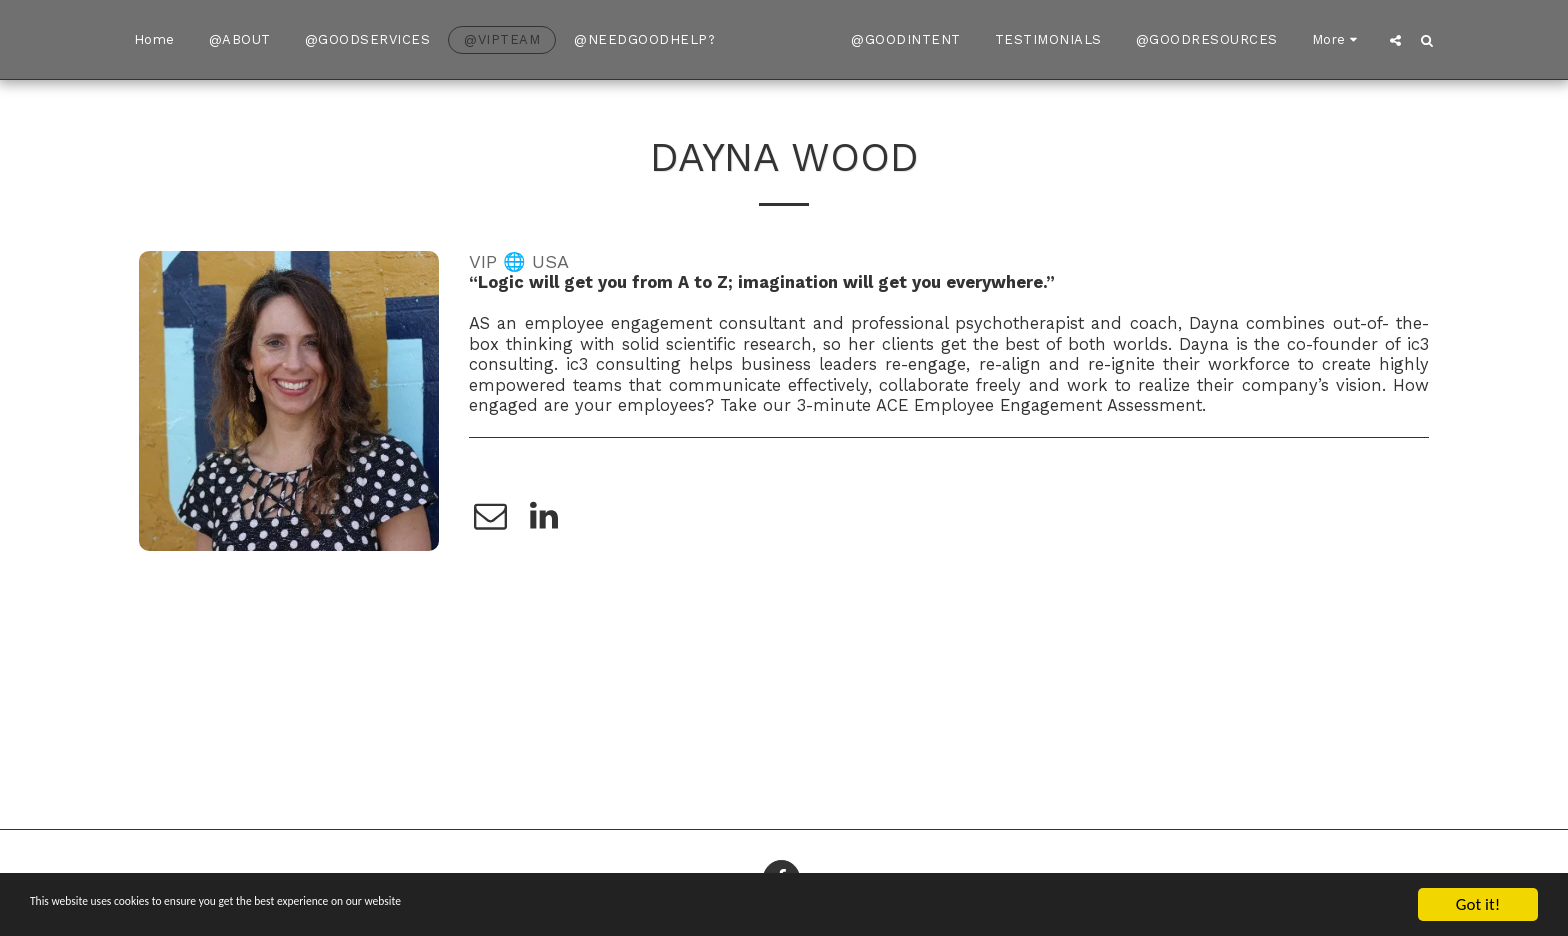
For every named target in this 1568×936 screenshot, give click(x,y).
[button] (1437, 40)
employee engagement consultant (665, 323)
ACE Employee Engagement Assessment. (1041, 405)
